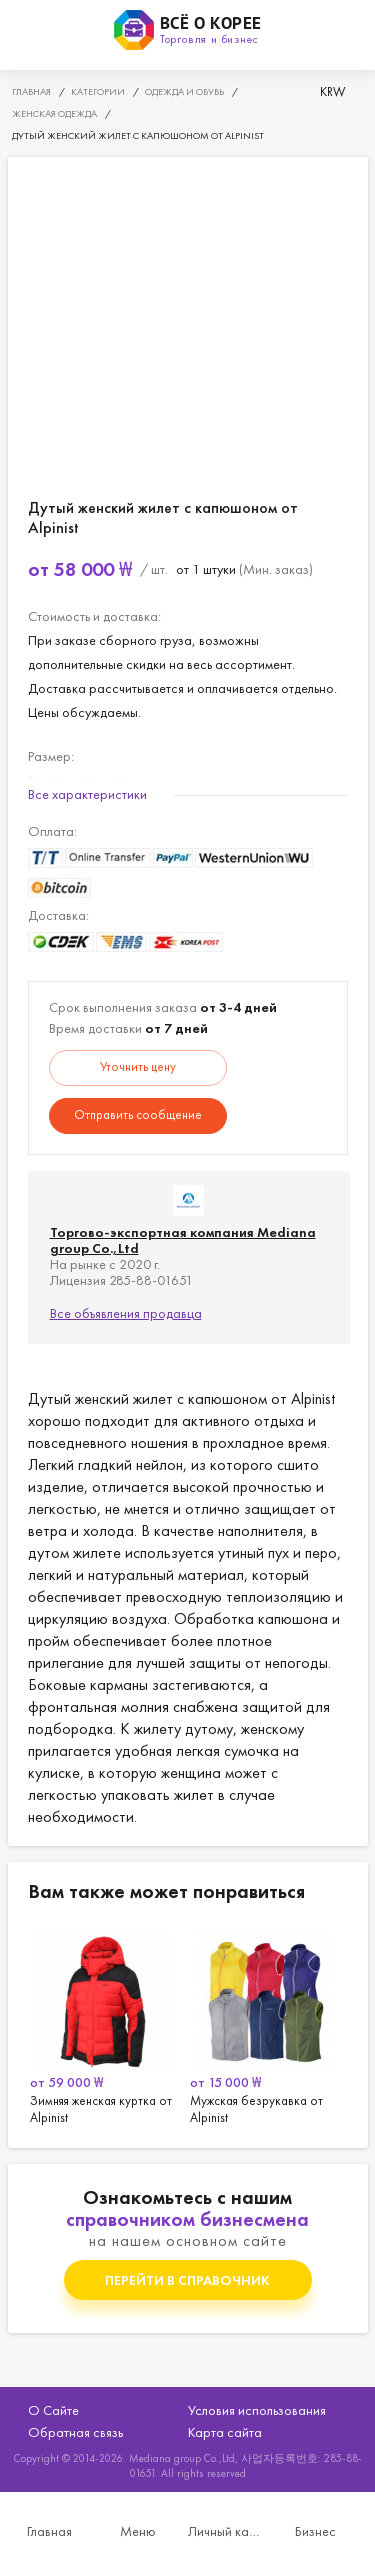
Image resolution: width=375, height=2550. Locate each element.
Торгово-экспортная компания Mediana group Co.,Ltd (183, 1240)
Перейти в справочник (187, 2280)
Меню (138, 2531)
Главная (49, 2531)
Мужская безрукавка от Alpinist (268, 2025)
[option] (108, 2025)
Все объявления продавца (126, 1313)
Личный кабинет (227, 2531)
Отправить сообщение (138, 1114)
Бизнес (315, 2531)
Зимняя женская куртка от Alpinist (108, 2025)
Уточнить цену (138, 1066)
